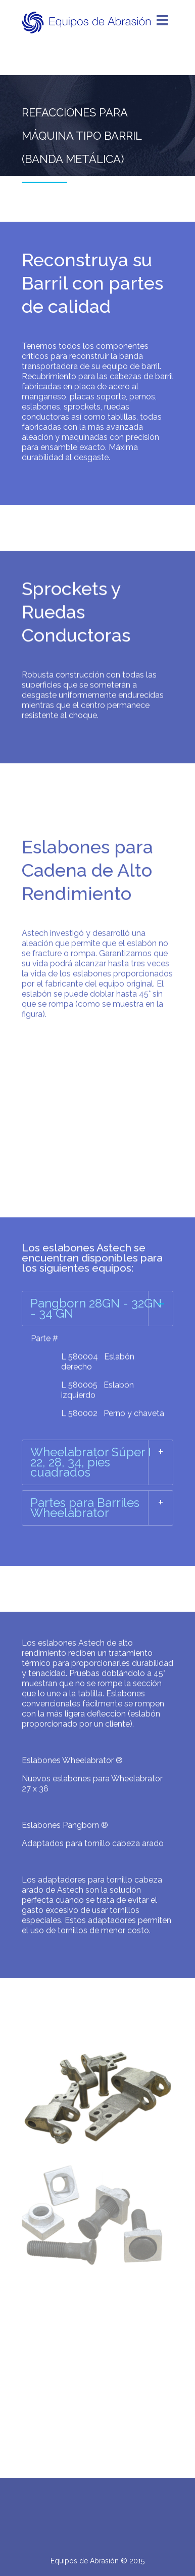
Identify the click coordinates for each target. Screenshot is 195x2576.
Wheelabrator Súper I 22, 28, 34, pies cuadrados (90, 1462)
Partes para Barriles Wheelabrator (84, 1507)
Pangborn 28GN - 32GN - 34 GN (96, 1308)
